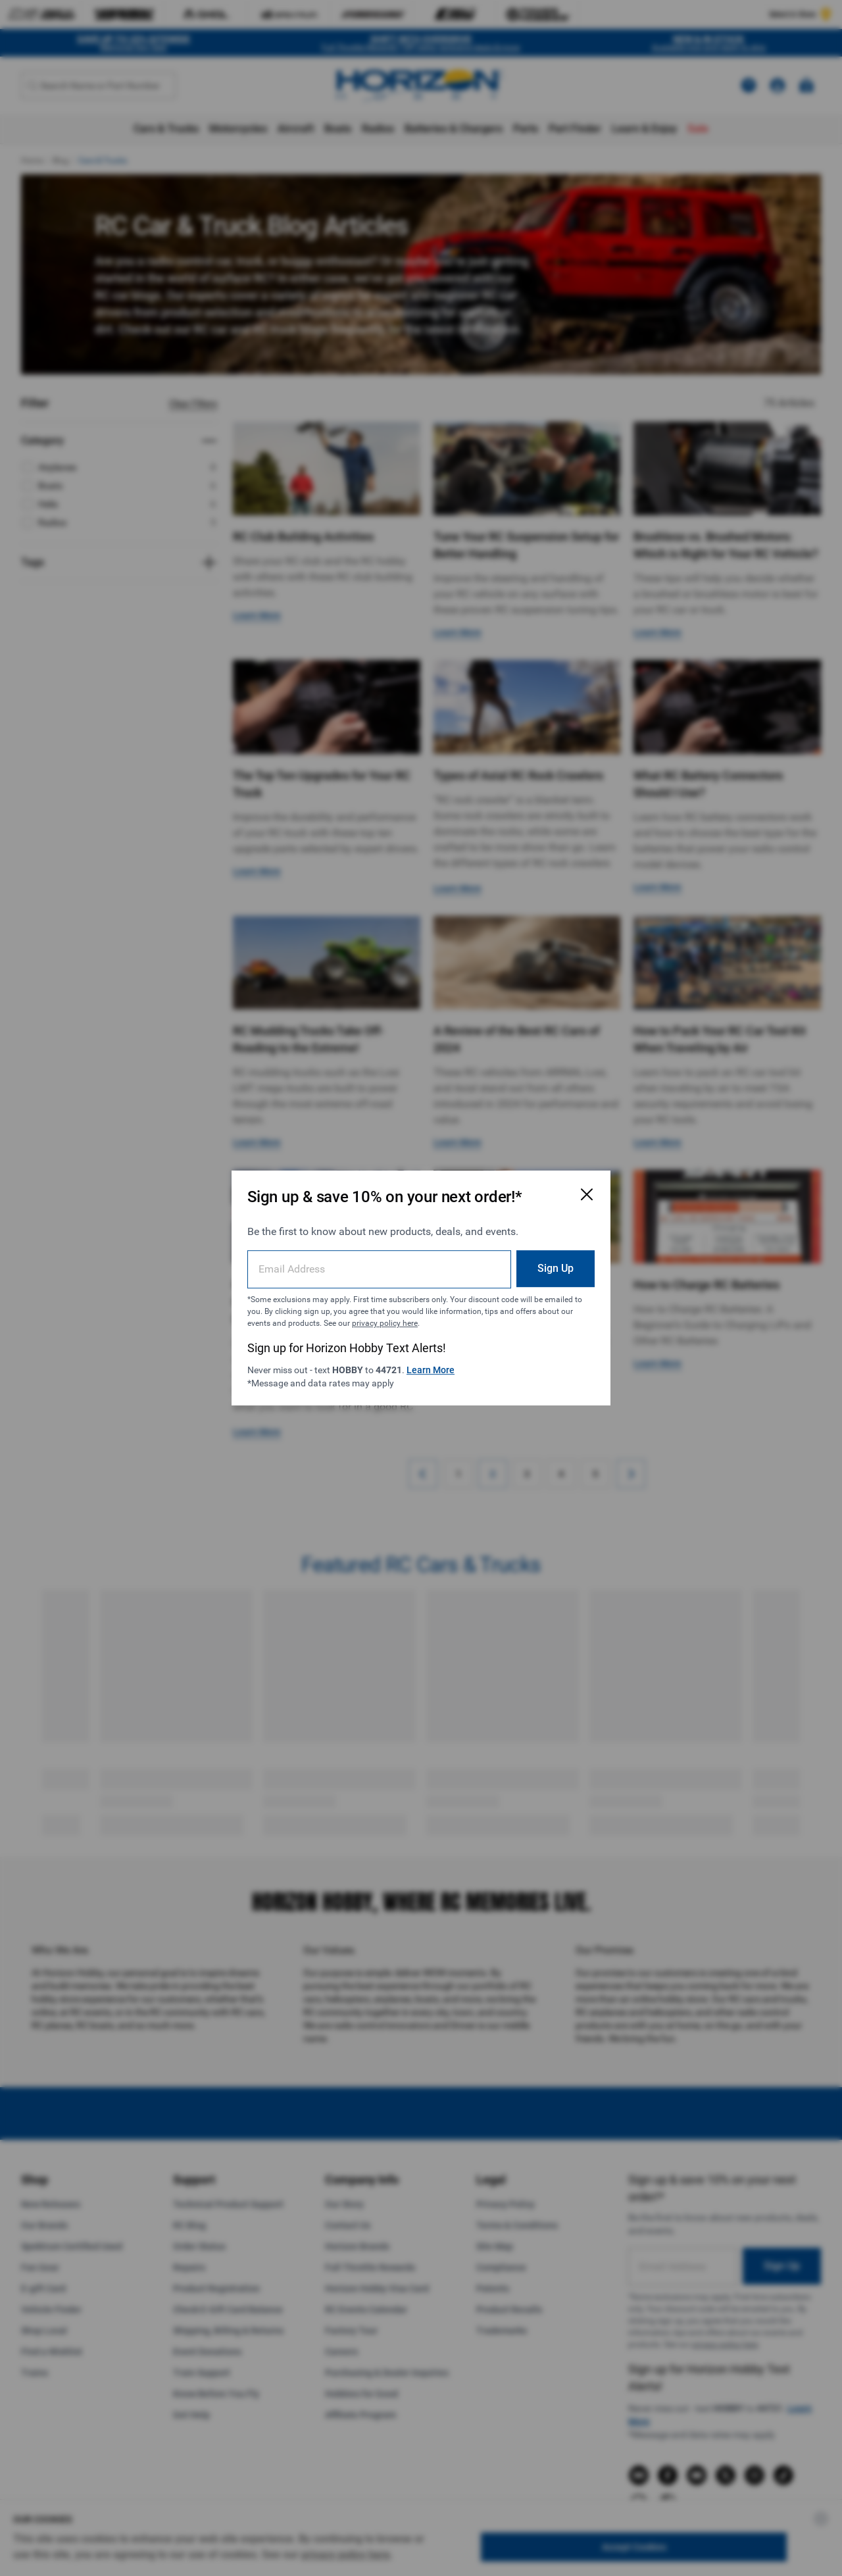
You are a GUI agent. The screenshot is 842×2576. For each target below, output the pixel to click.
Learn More (431, 1370)
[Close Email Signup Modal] (587, 1194)
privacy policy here (385, 1323)
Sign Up (555, 1268)
